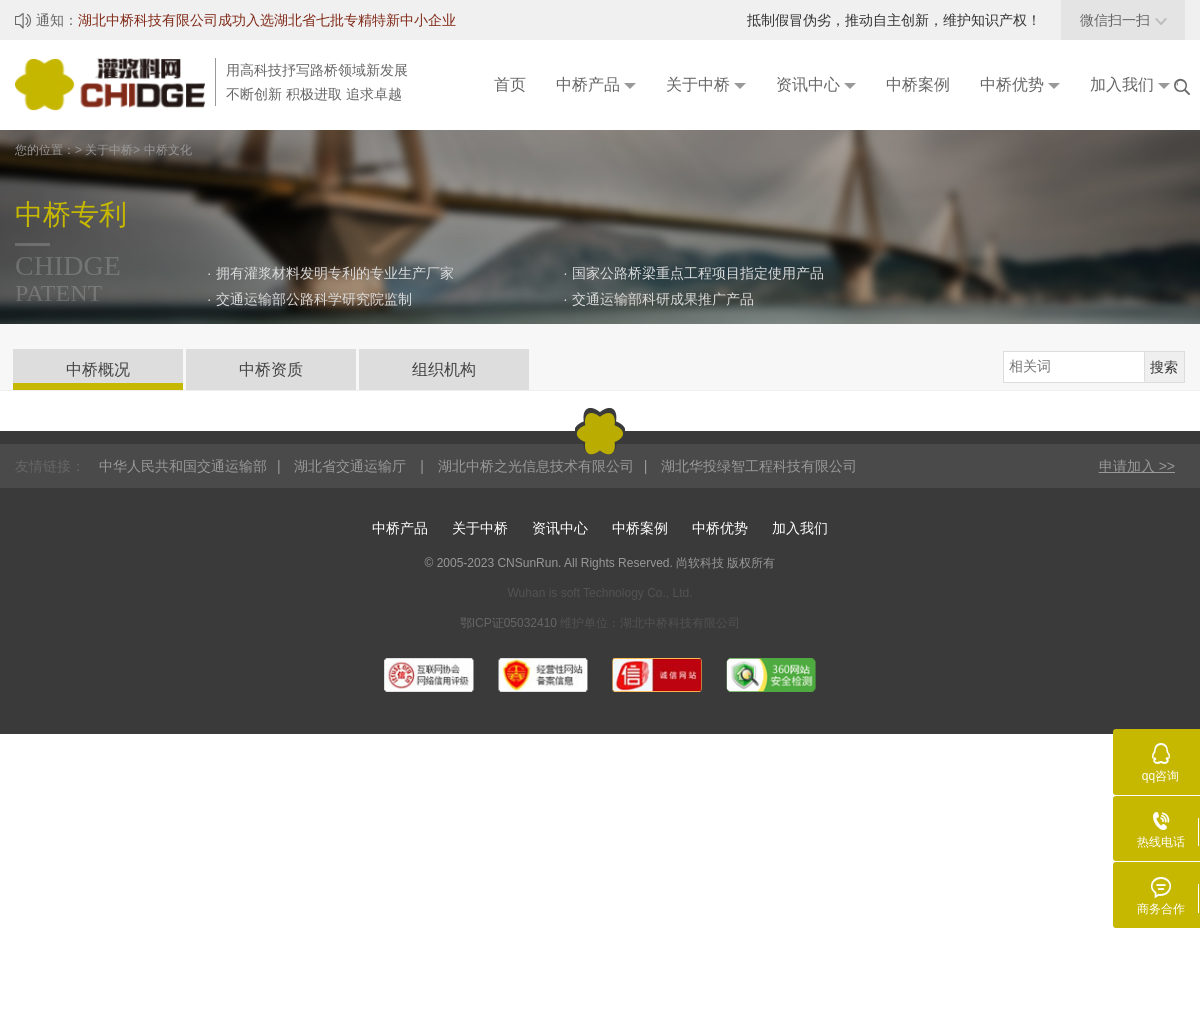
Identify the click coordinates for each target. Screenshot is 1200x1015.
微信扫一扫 (1123, 20)
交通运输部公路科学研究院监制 (314, 299)
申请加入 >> (1137, 466)
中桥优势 (720, 528)
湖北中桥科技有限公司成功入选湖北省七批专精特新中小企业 (267, 20)
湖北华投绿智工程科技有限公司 (759, 466)
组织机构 (444, 369)
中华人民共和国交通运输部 (183, 466)
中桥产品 (400, 528)
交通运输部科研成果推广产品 (663, 299)
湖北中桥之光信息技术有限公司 (536, 466)
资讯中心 (560, 528)
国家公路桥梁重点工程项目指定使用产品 (698, 273)
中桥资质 (271, 369)
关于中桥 (480, 528)
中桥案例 (640, 528)
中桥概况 (98, 369)
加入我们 (800, 528)
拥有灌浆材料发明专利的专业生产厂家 (335, 273)
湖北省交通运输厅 (352, 466)
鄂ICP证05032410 (510, 623)
